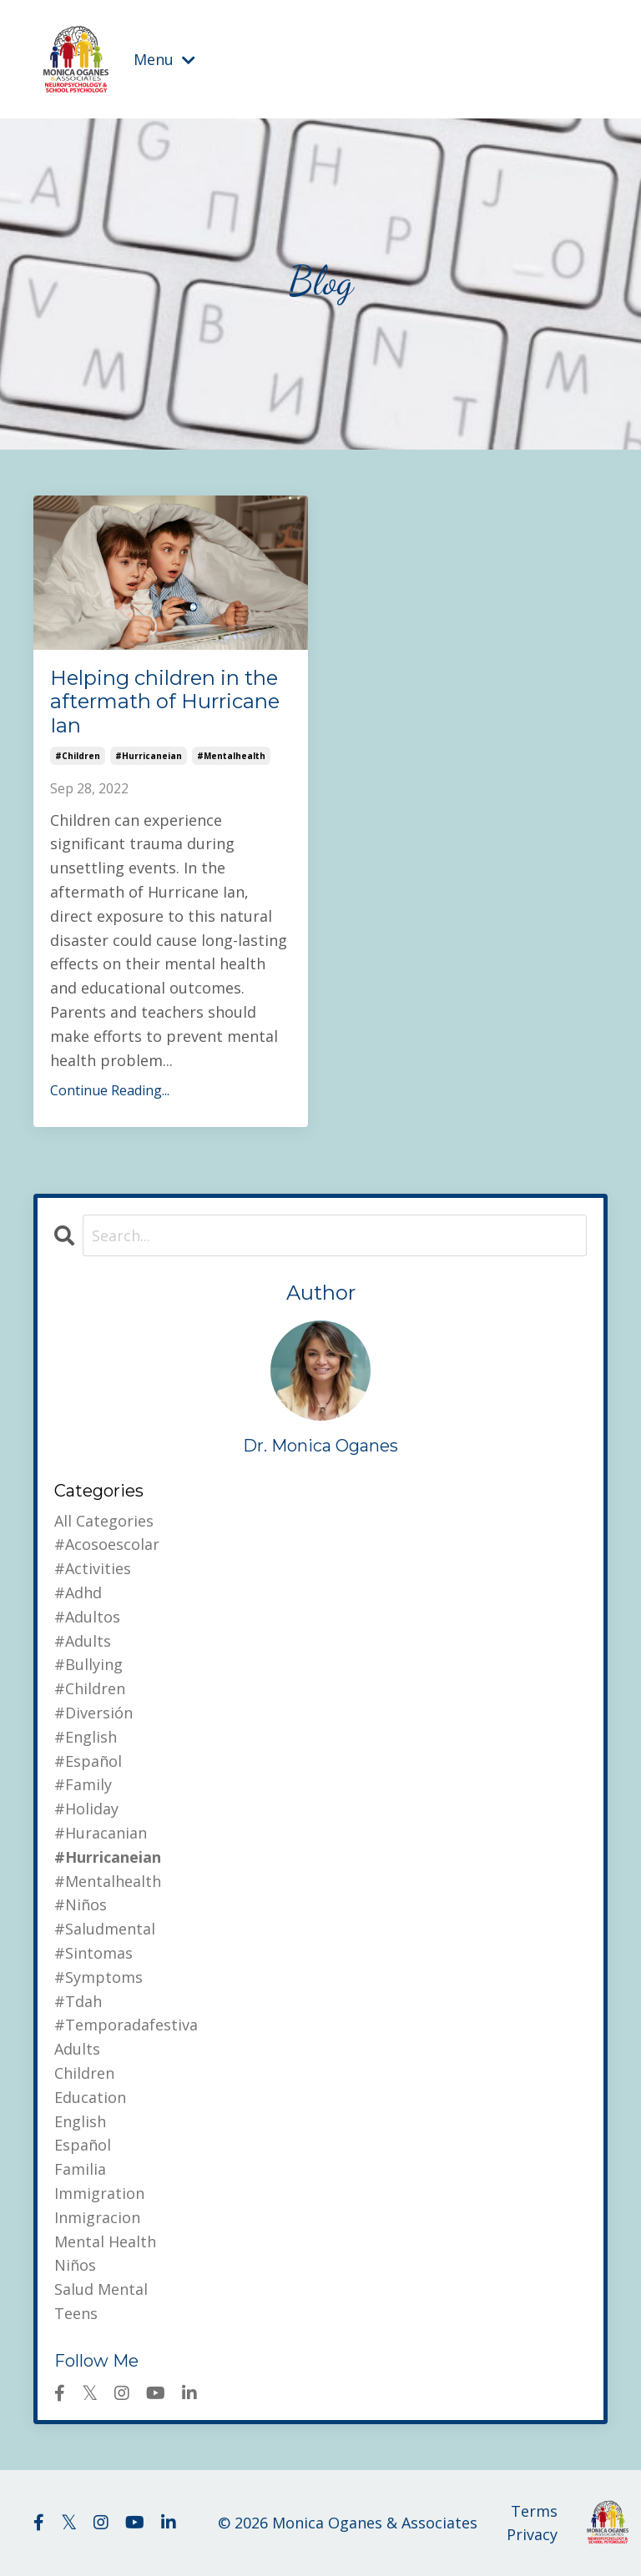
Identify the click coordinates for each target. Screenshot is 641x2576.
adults (77, 2049)
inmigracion (97, 2217)
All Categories (104, 1521)
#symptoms (98, 1977)
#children (77, 756)
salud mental (101, 2289)
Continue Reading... (109, 1090)
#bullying (88, 1664)
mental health (105, 2241)
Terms (534, 2511)
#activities (92, 1568)
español (82, 2145)
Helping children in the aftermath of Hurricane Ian (165, 702)
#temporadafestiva (126, 2025)
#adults (82, 1641)
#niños (80, 1904)
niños (75, 2265)
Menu (164, 59)
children (84, 2073)
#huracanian (100, 1833)
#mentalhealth (231, 756)
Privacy (532, 2534)
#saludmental (104, 1929)
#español (88, 1761)
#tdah (78, 2001)
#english (85, 1737)
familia (80, 2169)
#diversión (93, 1713)
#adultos (87, 1617)
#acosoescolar (106, 1544)
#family (83, 1784)
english (80, 2121)
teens (76, 2313)
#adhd (78, 1592)
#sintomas (93, 1953)
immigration (99, 2193)
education (90, 2097)
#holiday (86, 1809)
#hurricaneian (148, 756)
